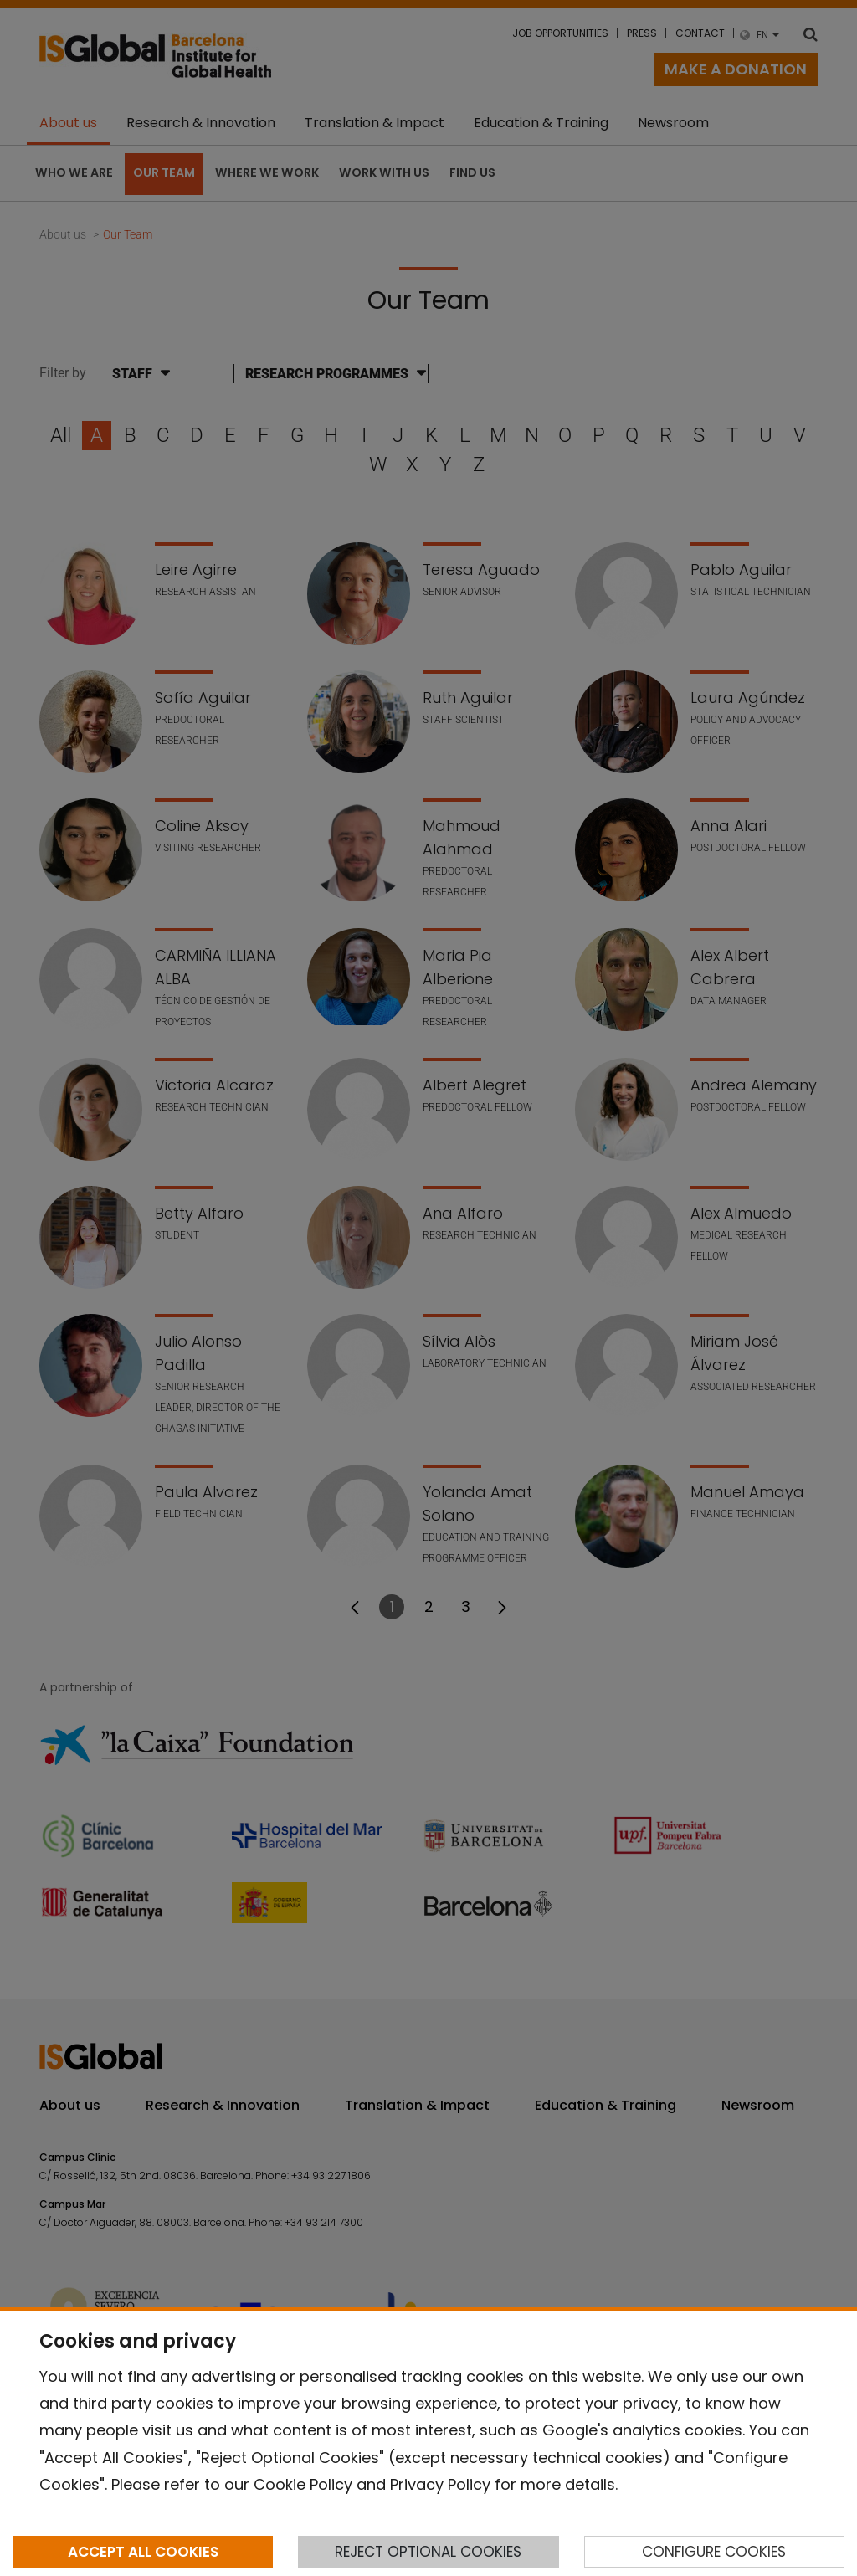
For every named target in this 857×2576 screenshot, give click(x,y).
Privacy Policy (440, 2484)
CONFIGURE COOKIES (714, 2552)
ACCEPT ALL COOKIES (143, 2552)
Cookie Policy (303, 2484)
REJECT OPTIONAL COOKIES (428, 2552)
